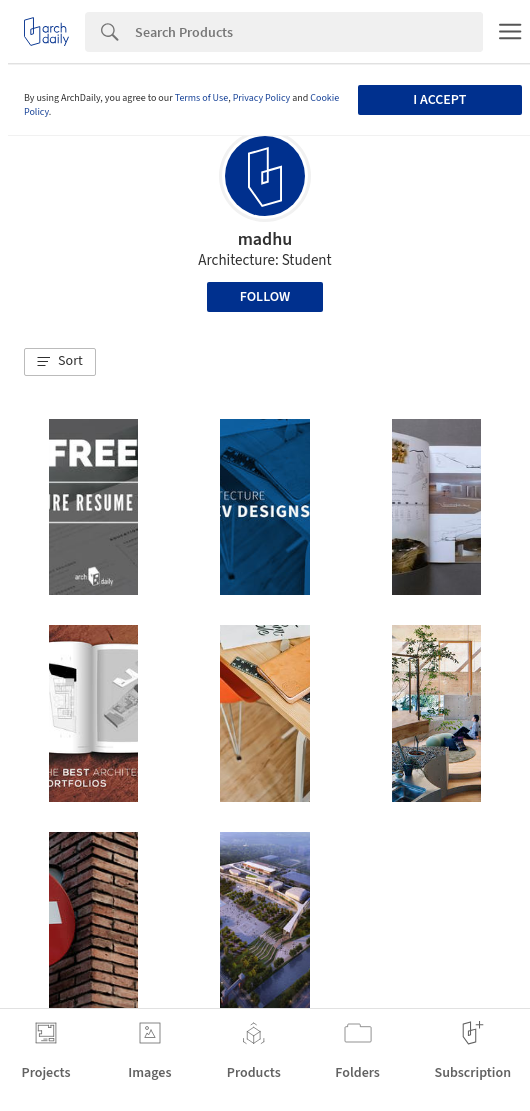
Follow (265, 297)
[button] (60, 362)
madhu (265, 239)
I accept (439, 100)
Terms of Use (202, 98)
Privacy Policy (262, 98)
